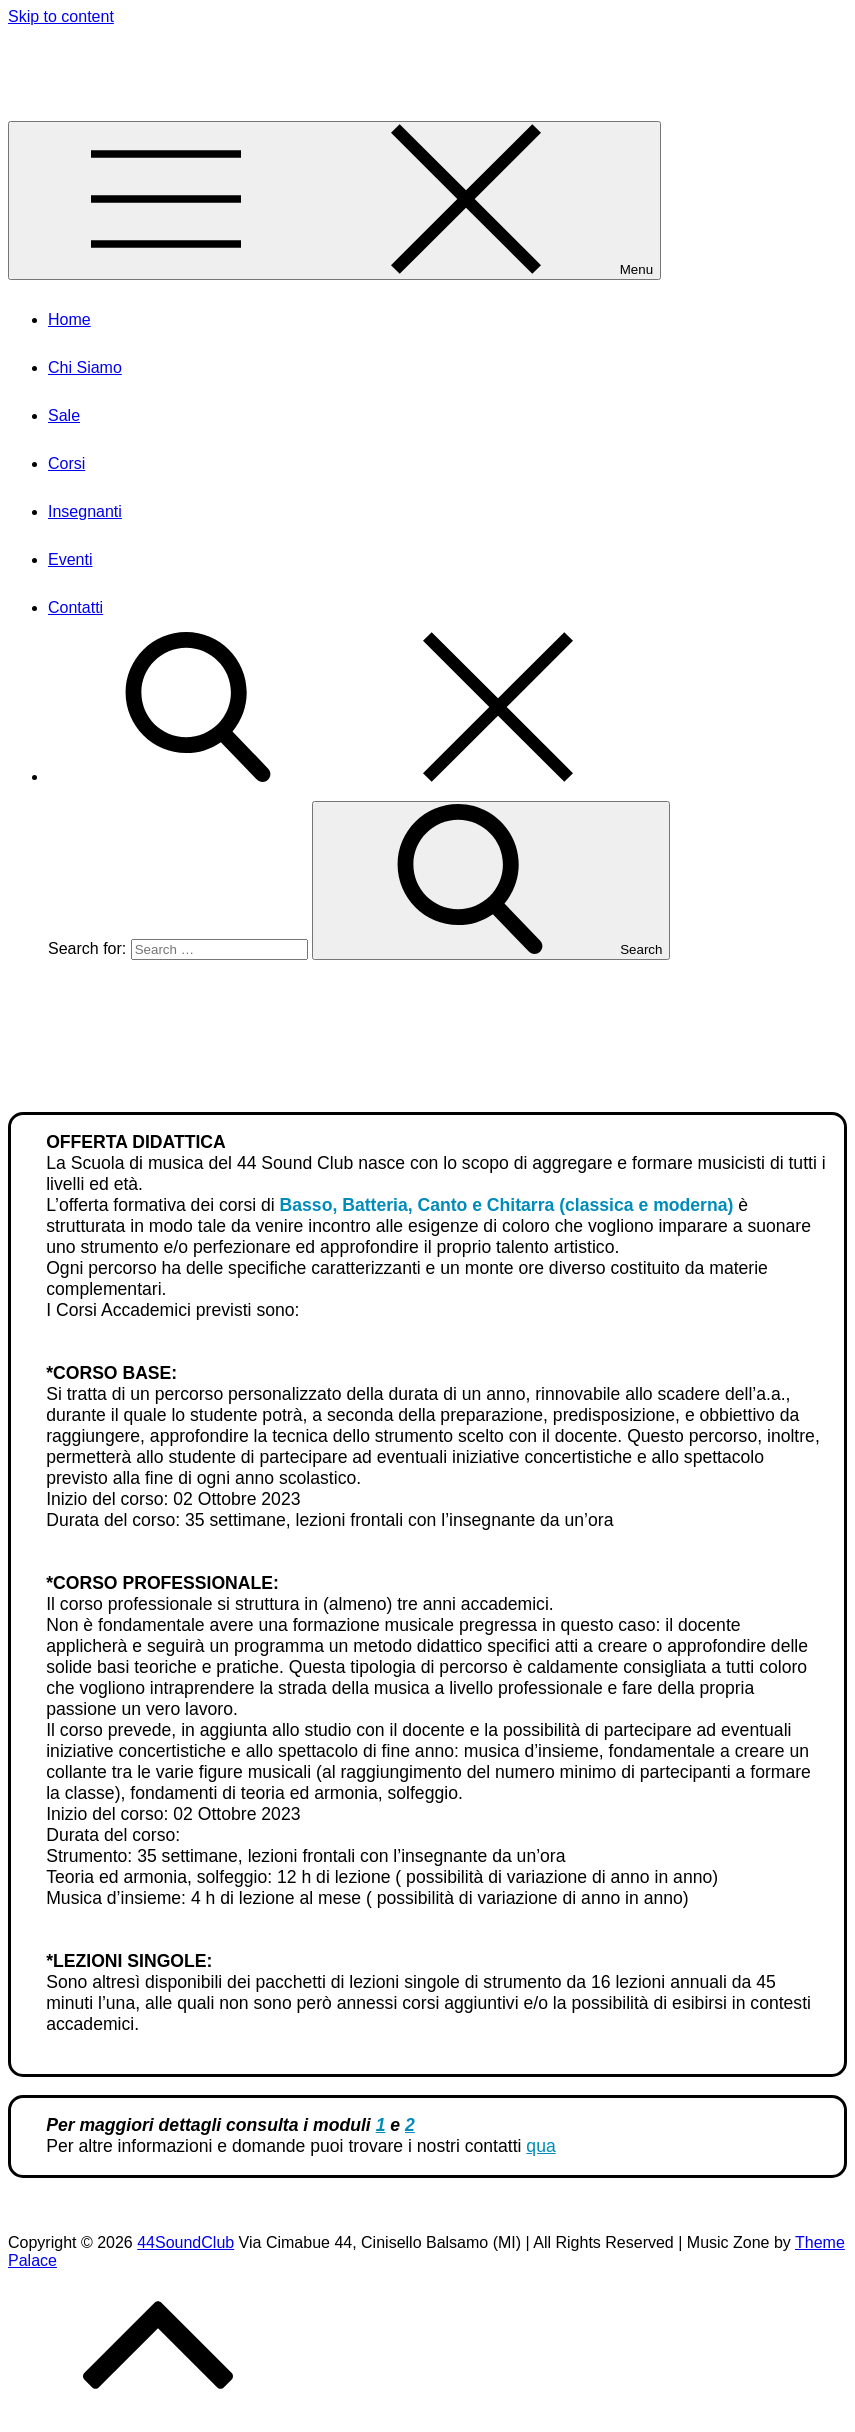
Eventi (70, 559)
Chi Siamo (85, 367)
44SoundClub (61, 54)
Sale (64, 415)
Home (69, 319)
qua (540, 2146)
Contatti (75, 607)
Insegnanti (85, 511)
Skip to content (61, 16)
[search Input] (219, 949)
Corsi (66, 463)
